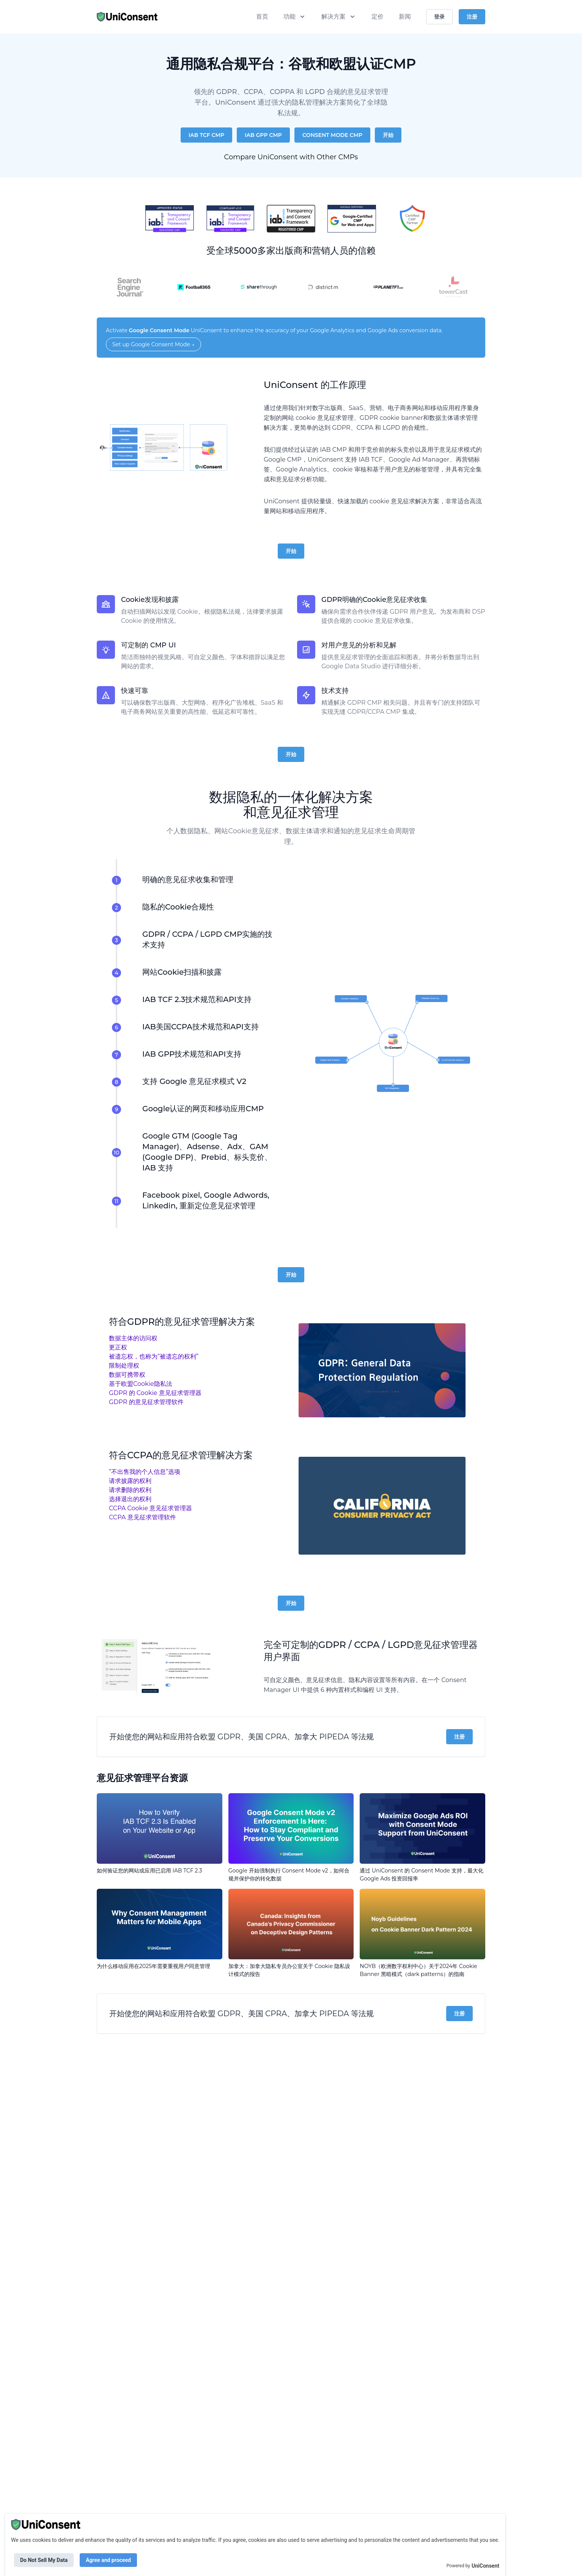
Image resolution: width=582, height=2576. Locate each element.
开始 (388, 135)
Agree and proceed (108, 2560)
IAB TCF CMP (206, 135)
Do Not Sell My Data (44, 2560)
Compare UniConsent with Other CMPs (291, 157)
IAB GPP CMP (263, 135)
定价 (377, 16)
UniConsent (485, 2566)
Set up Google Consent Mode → (153, 344)
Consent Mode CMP (332, 135)
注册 (459, 1736)
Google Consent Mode (159, 330)
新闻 (405, 16)
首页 (262, 16)
